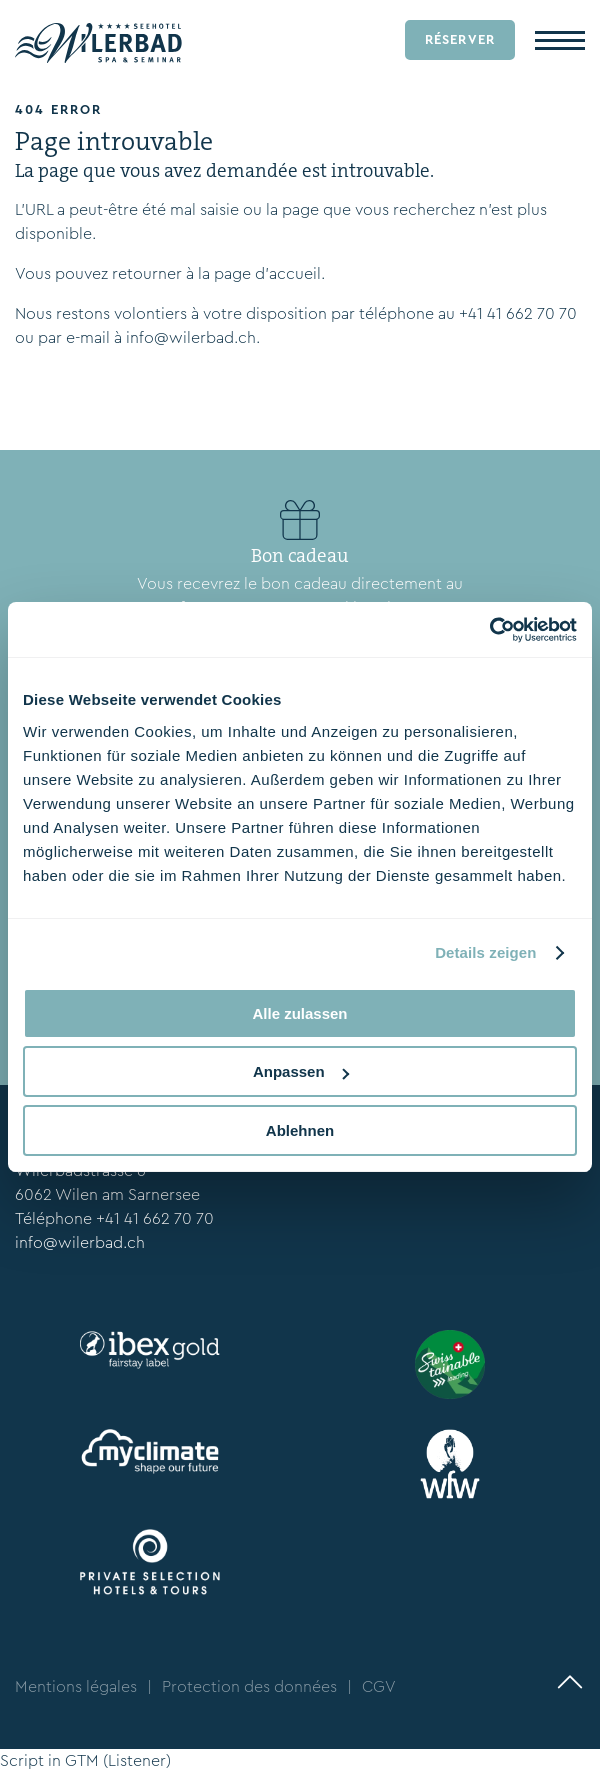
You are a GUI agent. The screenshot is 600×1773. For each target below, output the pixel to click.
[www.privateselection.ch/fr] (150, 1561)
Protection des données (249, 1686)
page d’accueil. (269, 273)
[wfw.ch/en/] (449, 1464)
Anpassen (301, 1071)
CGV (379, 1686)
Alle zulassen (299, 1013)
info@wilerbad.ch (191, 337)
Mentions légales (76, 1686)
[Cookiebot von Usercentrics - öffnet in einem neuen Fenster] (489, 630)
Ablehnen (300, 1130)
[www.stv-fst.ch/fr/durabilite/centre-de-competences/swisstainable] (450, 1365)
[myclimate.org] (150, 1451)
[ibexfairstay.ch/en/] (150, 1350)
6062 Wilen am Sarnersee (107, 1194)
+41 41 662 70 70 (518, 313)
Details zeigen (485, 952)
